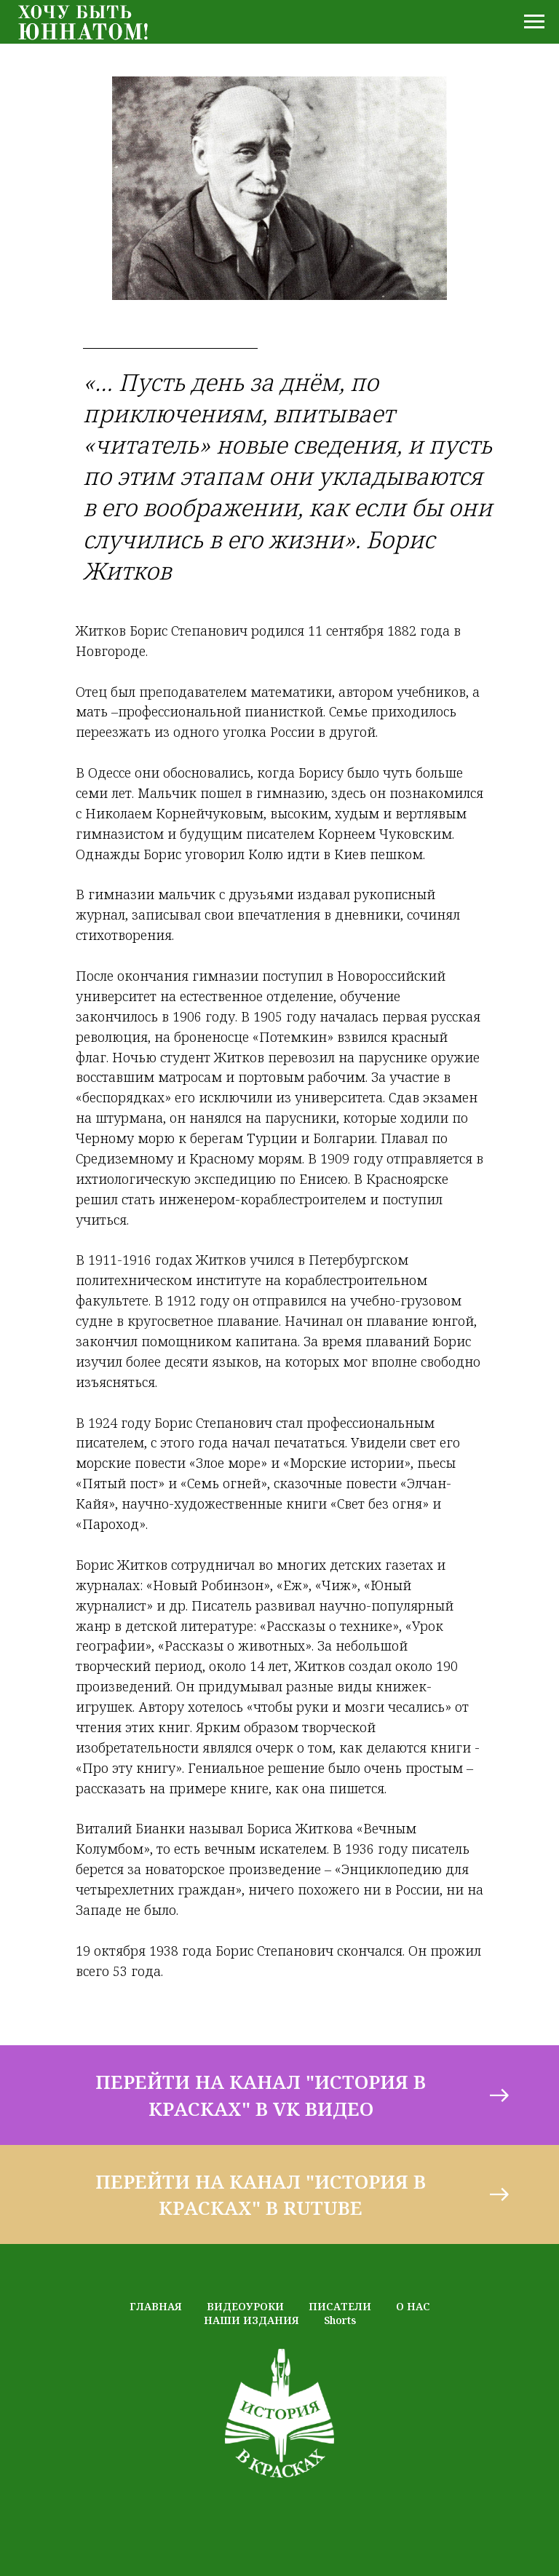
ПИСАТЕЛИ (340, 2306)
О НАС (413, 2306)
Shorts (340, 2320)
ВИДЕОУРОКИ (245, 2306)
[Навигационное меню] (534, 22)
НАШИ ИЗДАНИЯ (251, 2320)
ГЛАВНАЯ (156, 2306)
